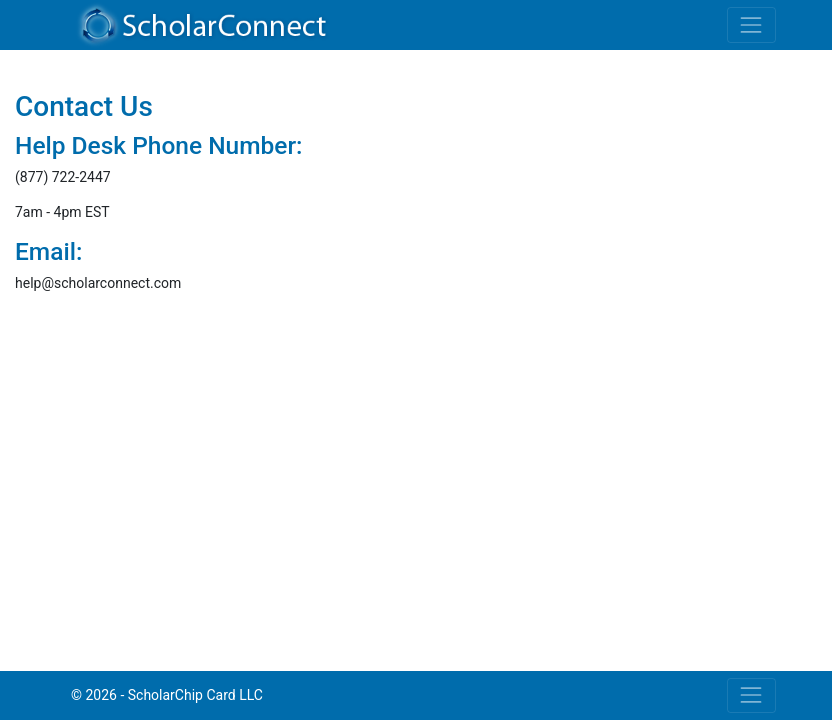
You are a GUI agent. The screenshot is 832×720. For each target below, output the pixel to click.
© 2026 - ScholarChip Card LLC (167, 695)
